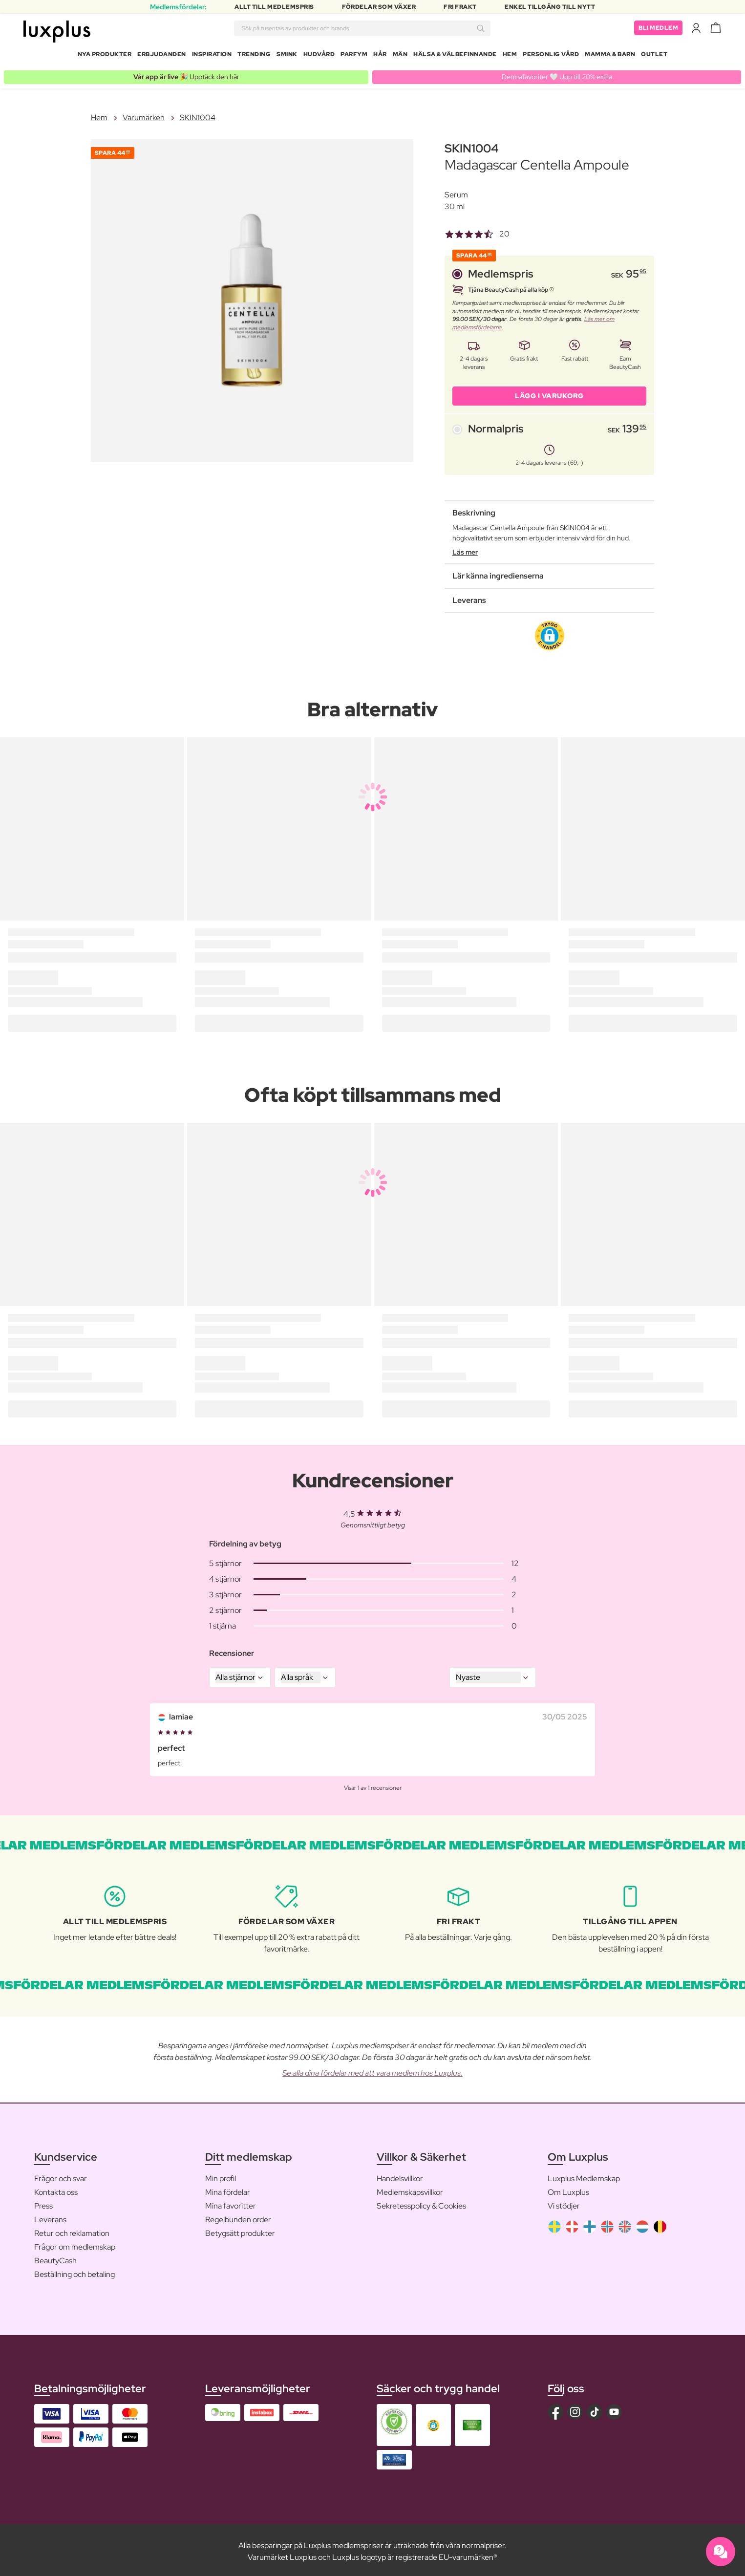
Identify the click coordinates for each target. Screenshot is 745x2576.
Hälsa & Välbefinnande (455, 56)
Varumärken (144, 114)
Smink (287, 56)
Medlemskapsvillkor (410, 2189)
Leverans (50, 2216)
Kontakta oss (56, 2189)
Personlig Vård (551, 56)
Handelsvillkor (400, 2175)
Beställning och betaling (74, 2271)
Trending (254, 56)
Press (43, 2203)
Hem (510, 56)
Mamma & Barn (610, 56)
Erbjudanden (161, 56)
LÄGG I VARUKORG (549, 392)
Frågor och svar (60, 2175)
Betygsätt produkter (240, 2230)
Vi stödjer (564, 2203)
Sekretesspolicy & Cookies (421, 2203)
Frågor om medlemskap (74, 2244)
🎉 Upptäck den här (186, 74)
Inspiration (212, 56)
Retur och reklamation (71, 2230)
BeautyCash (55, 2258)
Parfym (354, 56)
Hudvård (319, 56)
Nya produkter (105, 56)
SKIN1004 (197, 114)
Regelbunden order (238, 2216)
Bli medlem (658, 29)
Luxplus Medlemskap (584, 2175)
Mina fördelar (227, 2189)
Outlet (654, 56)
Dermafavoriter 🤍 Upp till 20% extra (557, 74)
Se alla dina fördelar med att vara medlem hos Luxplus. (372, 2070)
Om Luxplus (568, 2189)
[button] (549, 632)
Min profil (220, 2175)
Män (400, 56)
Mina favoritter (230, 2203)
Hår (380, 56)
